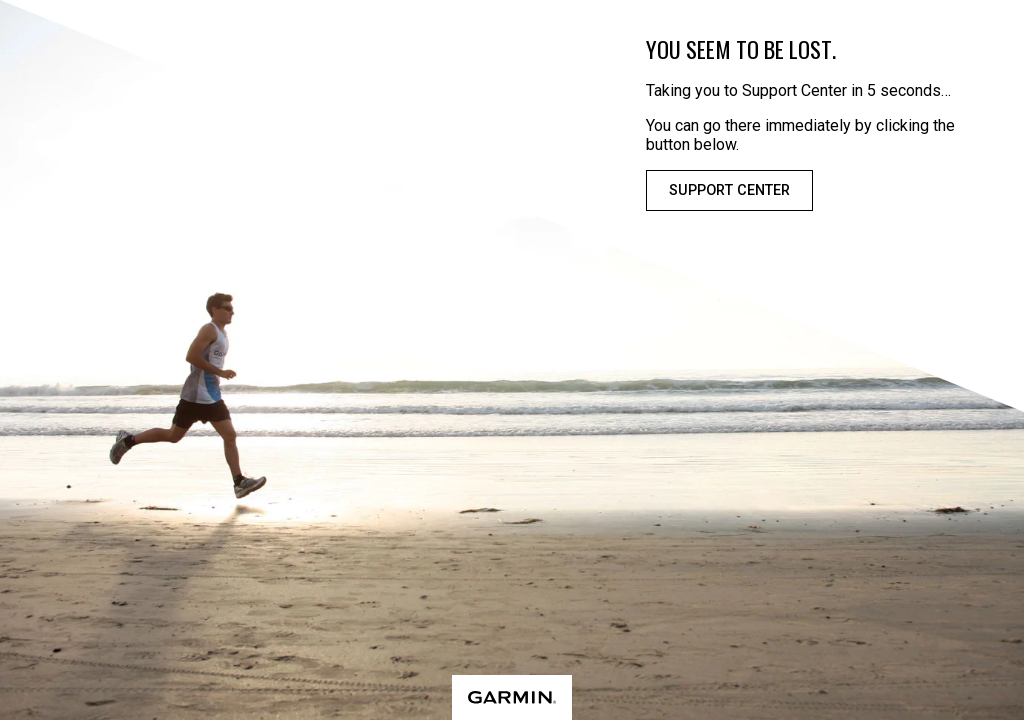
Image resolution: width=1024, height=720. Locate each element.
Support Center (729, 190)
